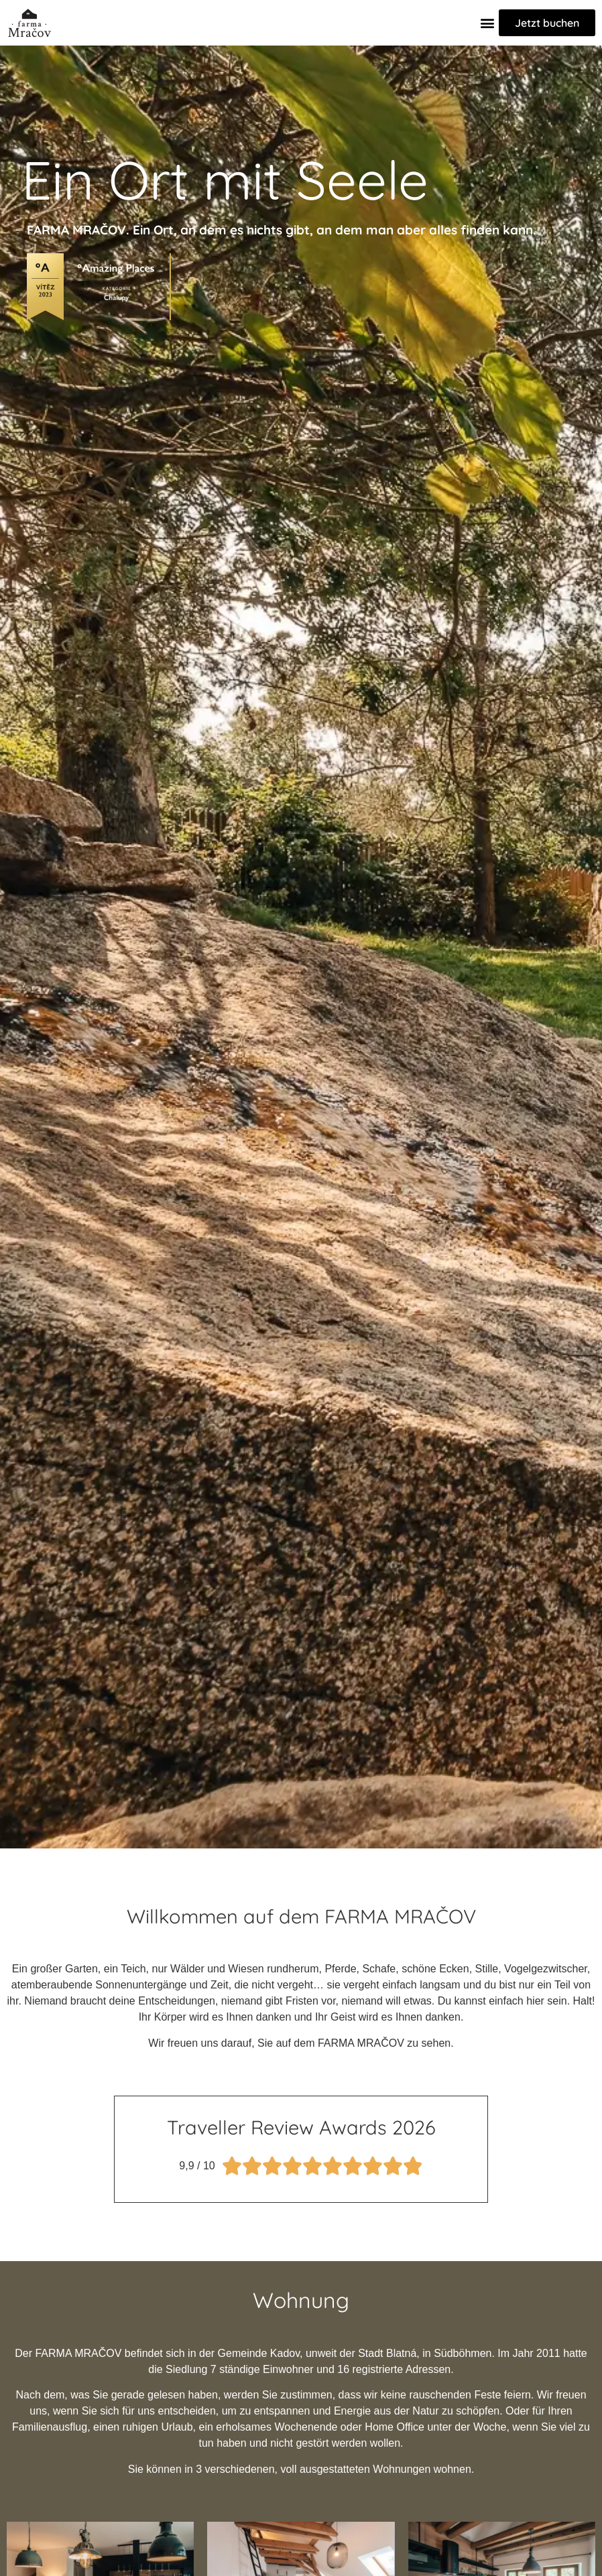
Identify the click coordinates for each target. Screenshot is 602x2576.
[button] (488, 22)
